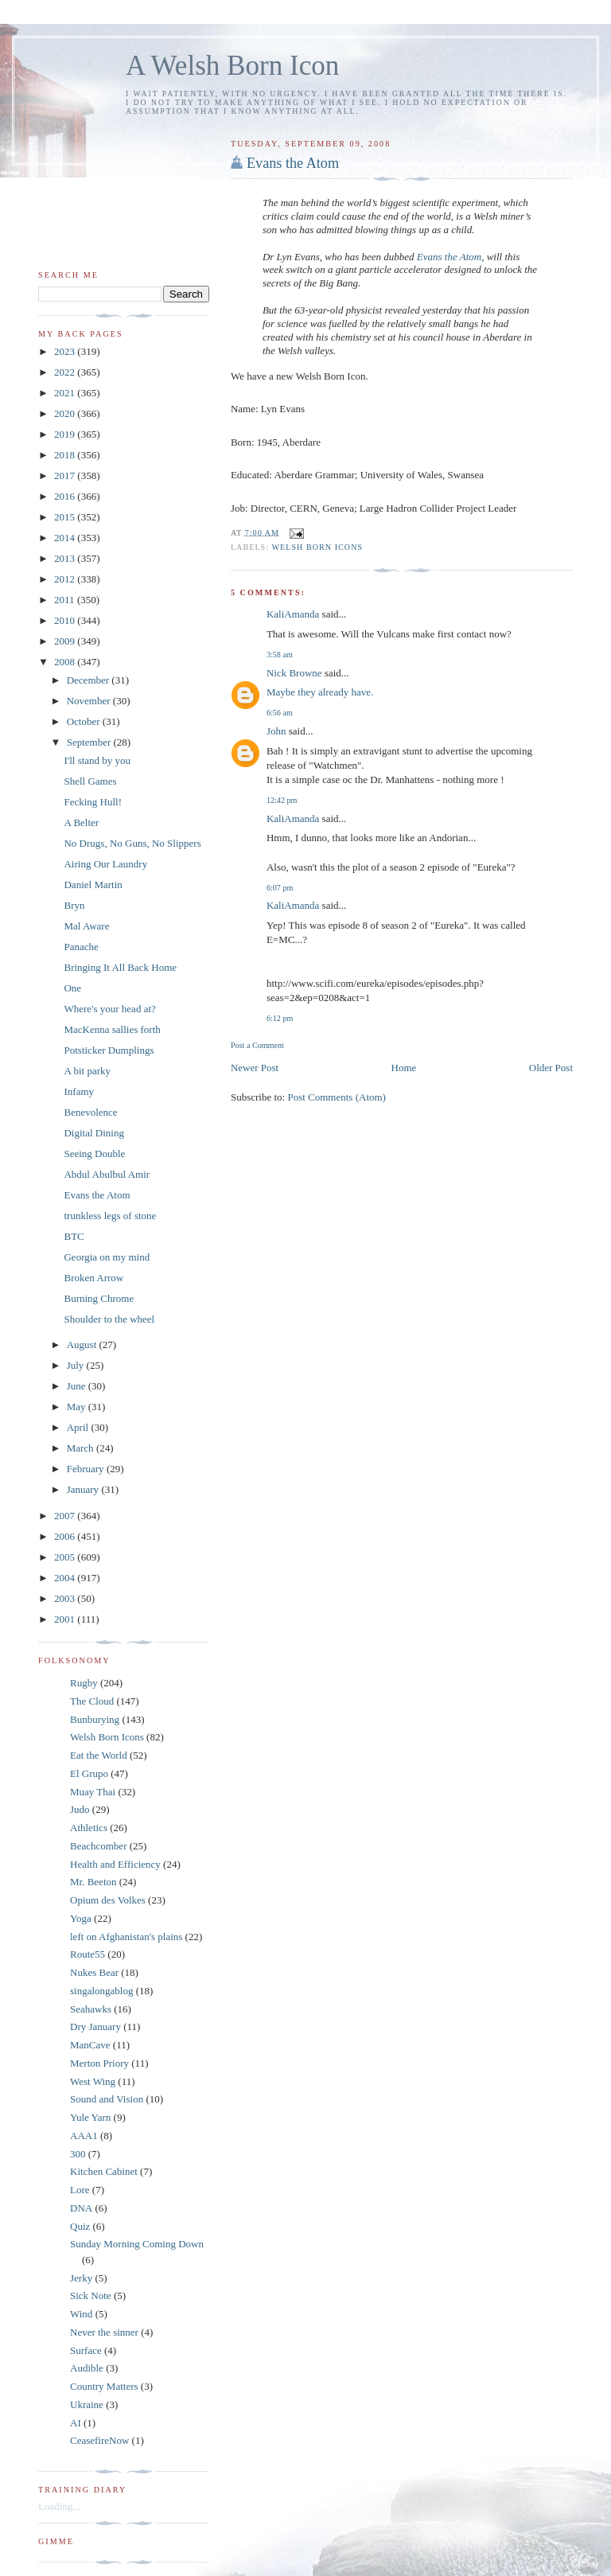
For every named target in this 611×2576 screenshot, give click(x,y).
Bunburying (94, 1719)
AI (75, 2423)
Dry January (95, 2026)
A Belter (81, 822)
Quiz (80, 2226)
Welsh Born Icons (317, 547)
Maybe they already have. (320, 692)
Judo (80, 1809)
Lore (80, 2190)
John (276, 731)
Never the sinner (104, 2332)
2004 (65, 1578)
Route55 (87, 1954)
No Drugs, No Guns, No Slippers (132, 843)
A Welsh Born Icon (232, 65)
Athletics (88, 1828)
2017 (65, 475)
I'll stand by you (97, 760)
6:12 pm (280, 1018)
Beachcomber (98, 1846)
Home (404, 1068)
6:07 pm (280, 887)
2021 (65, 393)
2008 (65, 662)
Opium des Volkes (108, 1900)
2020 (65, 413)
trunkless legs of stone (110, 1216)
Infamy (79, 1091)
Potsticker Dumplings (109, 1050)
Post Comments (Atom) (336, 1097)
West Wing (92, 2081)
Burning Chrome (99, 1298)
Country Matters (104, 2386)
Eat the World (98, 1755)
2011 (65, 600)
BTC (74, 1236)
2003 (65, 1598)
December (89, 680)
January (84, 1489)
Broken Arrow (93, 1278)
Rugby (84, 1683)
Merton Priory (99, 2063)
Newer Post (254, 1068)
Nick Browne (294, 673)
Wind (81, 2314)
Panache (81, 947)
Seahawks (90, 2009)
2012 (65, 579)
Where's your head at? (109, 1009)
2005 (65, 1557)
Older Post (551, 1068)
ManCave (90, 2045)
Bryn (74, 905)
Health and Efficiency (115, 1864)
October (85, 721)
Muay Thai (92, 1792)
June (77, 1386)
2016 (65, 496)
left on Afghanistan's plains (126, 1937)
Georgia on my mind (107, 1257)
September (90, 742)
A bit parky (87, 1071)
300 (78, 2154)
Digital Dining (93, 1133)
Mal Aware (86, 926)
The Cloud (92, 1701)
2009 (65, 641)
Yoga (80, 1918)
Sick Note (90, 2295)
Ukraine (86, 2404)
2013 (65, 558)
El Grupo (89, 1773)
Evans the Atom (293, 163)
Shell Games (90, 781)
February (87, 1469)
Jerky (81, 2278)
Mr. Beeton (93, 1882)
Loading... (59, 2506)
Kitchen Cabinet (104, 2171)
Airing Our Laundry (105, 864)
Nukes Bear (94, 1972)
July (77, 1365)
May (77, 1407)
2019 (65, 434)
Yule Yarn (90, 2117)
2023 (65, 351)
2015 (65, 517)
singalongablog (101, 1991)
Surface (86, 2350)
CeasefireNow (99, 2440)
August (83, 1344)
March (81, 1448)
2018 (65, 455)
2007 (65, 1516)
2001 (65, 1619)
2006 (65, 1536)
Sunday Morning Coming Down (137, 2244)
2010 (65, 620)
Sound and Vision (106, 2099)
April (79, 1427)
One (72, 988)
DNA (81, 2208)
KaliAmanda (293, 614)
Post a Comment (257, 1045)
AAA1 (84, 2135)
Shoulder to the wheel (109, 1319)
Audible (86, 2368)
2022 (65, 372)
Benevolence (90, 1112)
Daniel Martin (93, 884)
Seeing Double (94, 1153)
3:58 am (280, 654)
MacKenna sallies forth (112, 1029)
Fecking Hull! (93, 802)
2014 (65, 538)
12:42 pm (282, 800)
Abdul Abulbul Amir (107, 1174)
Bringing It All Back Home (120, 967)
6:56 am (280, 712)
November (90, 701)
